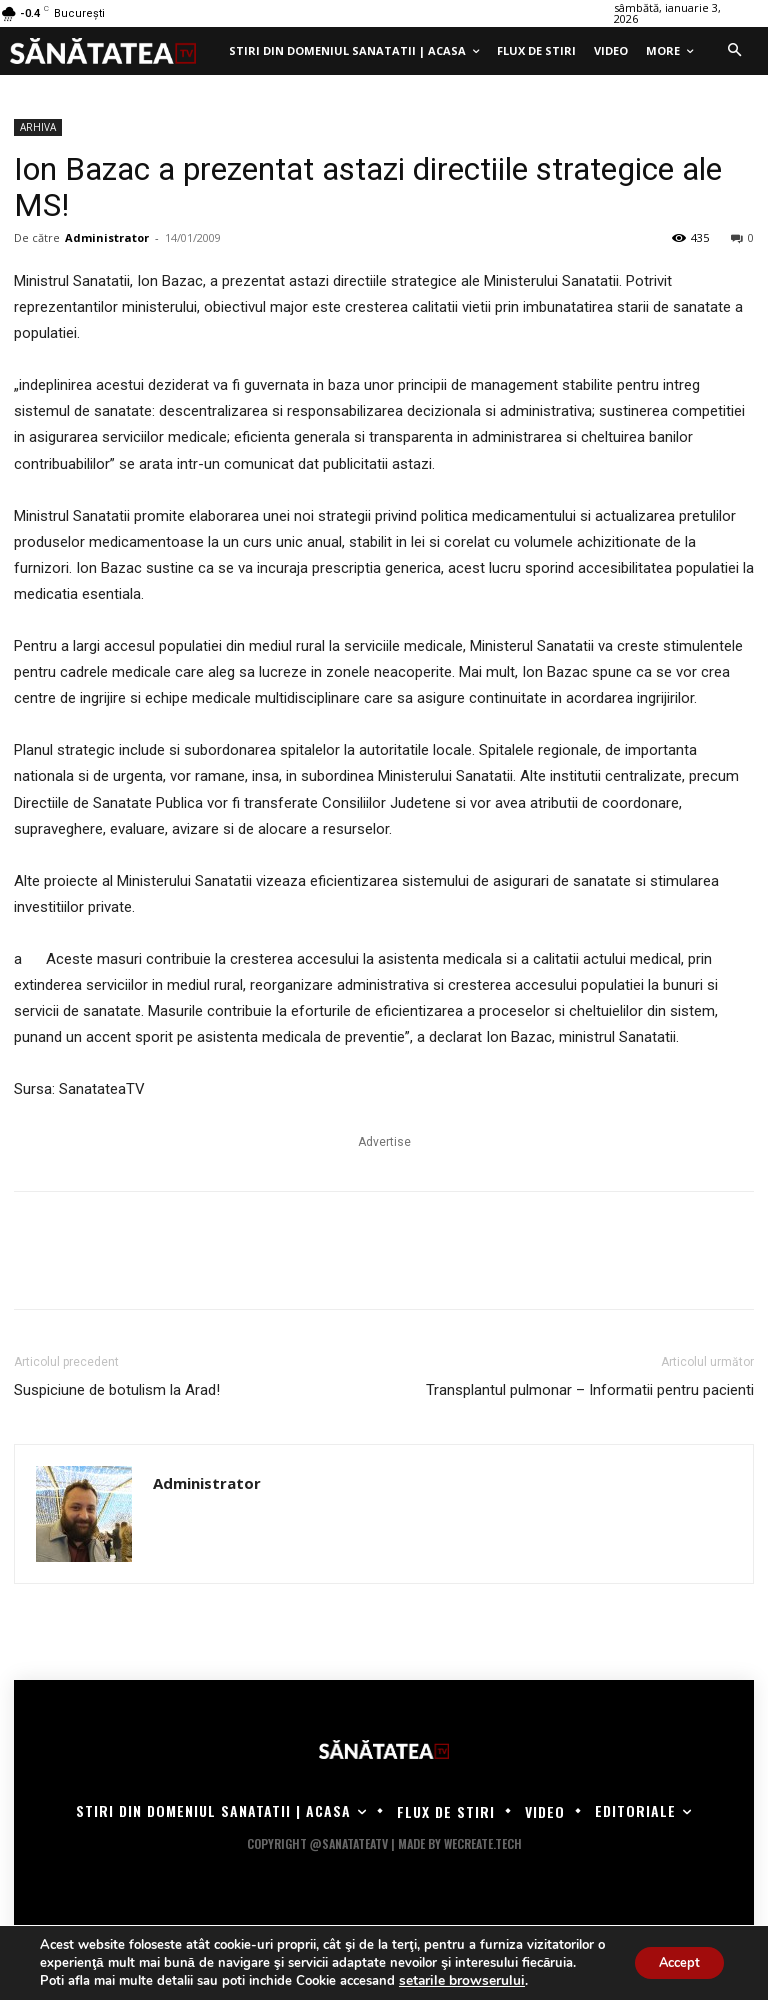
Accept (672, 1953)
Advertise (384, 1142)
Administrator (107, 237)
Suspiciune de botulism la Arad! (117, 1390)
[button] (734, 51)
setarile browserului (458, 1981)
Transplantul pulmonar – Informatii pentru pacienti (590, 1390)
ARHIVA (38, 127)
